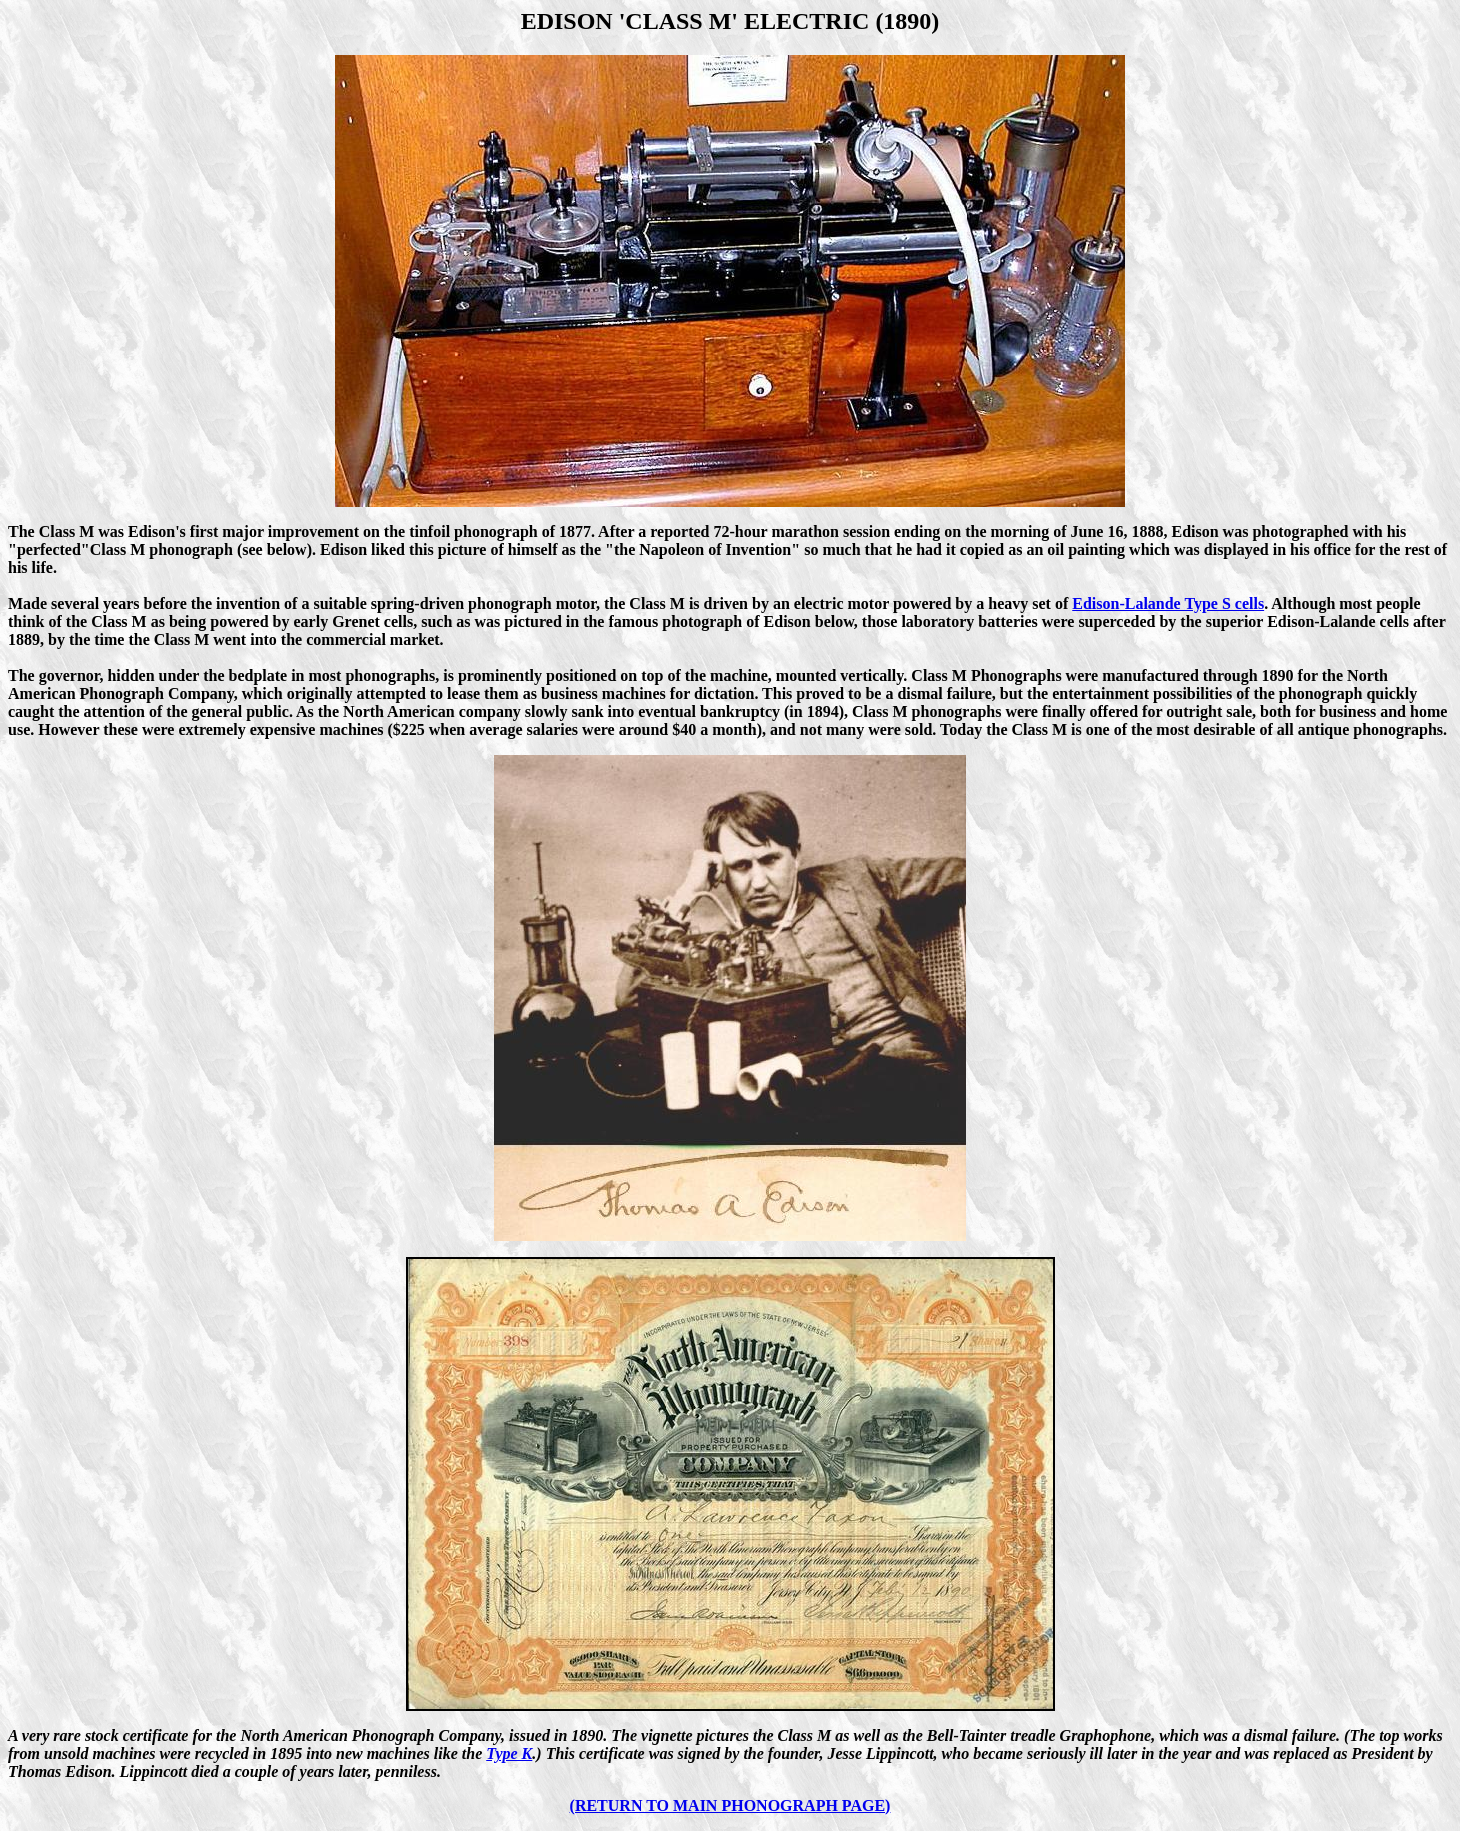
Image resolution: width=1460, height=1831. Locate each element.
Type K (509, 1753)
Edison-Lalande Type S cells (1168, 603)
